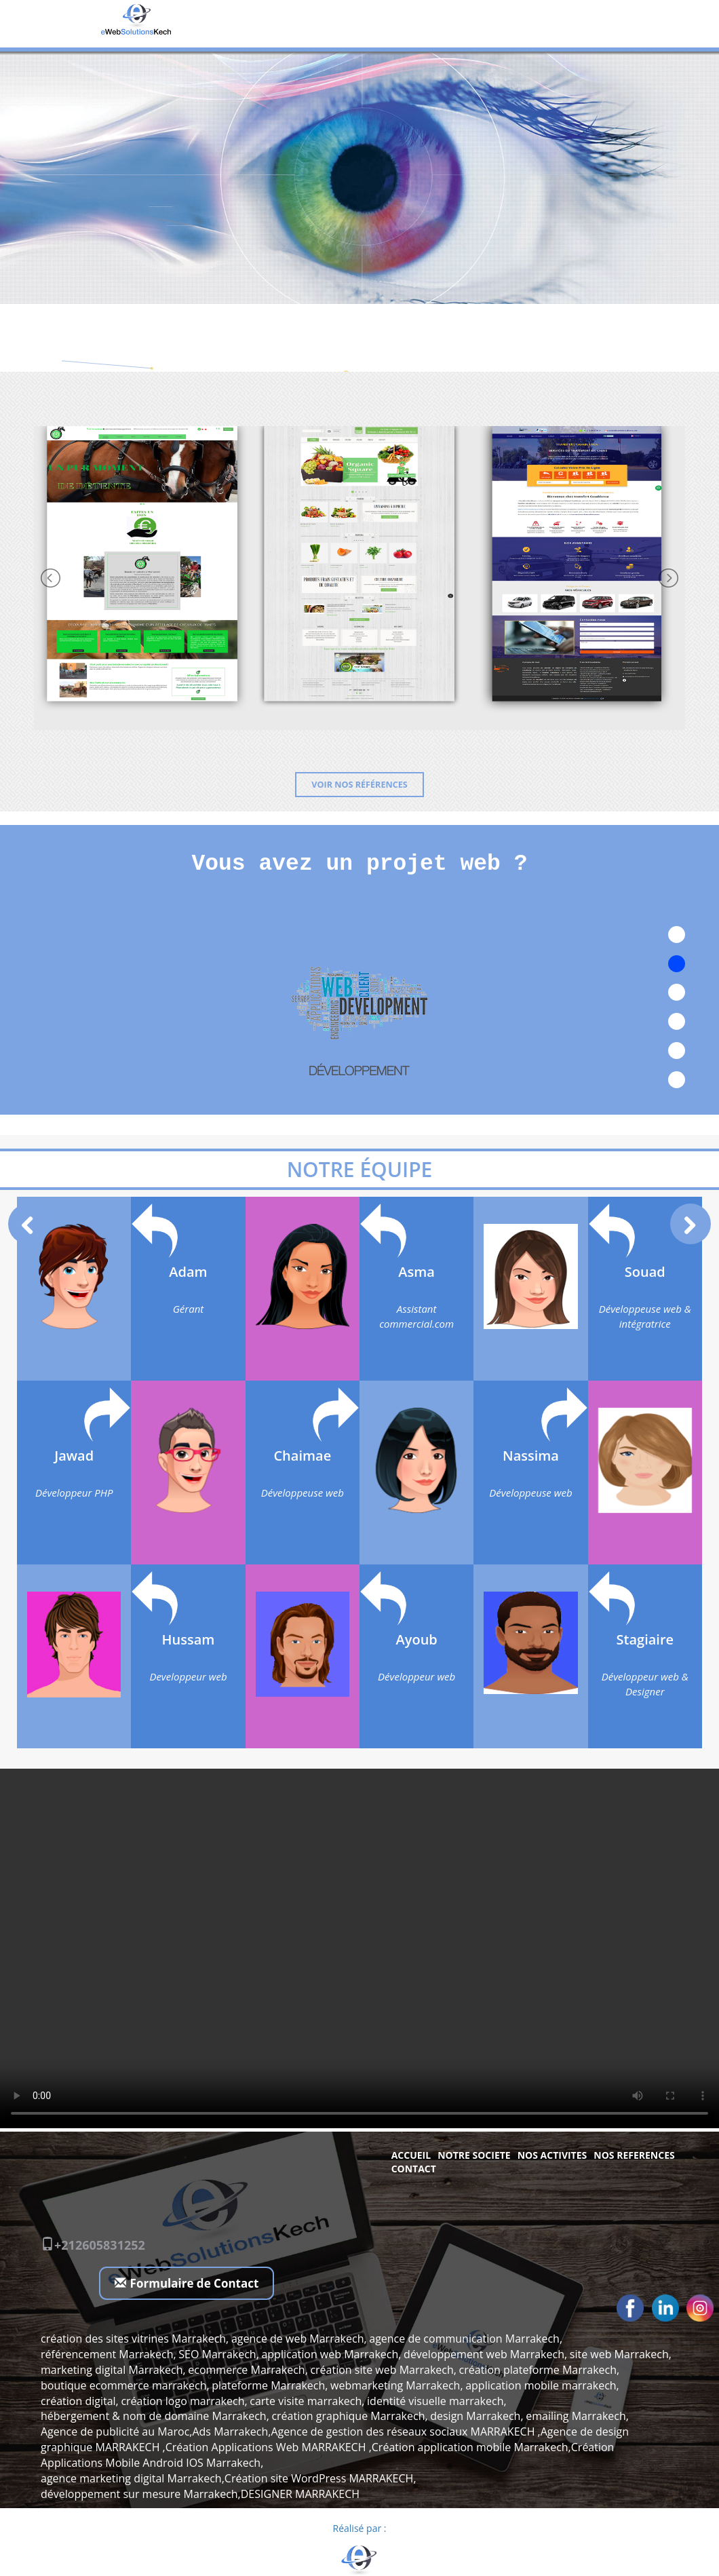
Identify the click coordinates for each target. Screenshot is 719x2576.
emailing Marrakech (576, 2415)
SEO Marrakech (217, 2354)
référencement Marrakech (107, 2354)
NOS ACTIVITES (552, 2155)
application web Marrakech (329, 2354)
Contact (413, 2168)
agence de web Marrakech (297, 2338)
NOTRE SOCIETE (474, 2155)
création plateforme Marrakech (538, 2369)
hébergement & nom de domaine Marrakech (154, 2415)
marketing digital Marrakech (112, 2369)
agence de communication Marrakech (464, 2338)
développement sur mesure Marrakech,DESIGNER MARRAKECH (200, 2493)
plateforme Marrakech (268, 2385)
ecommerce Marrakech (246, 2369)
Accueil (411, 2155)
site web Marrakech (619, 2354)
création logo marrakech (182, 2401)
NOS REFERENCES (634, 2155)
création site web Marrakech (381, 2369)
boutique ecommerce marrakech (123, 2385)
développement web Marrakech (484, 2354)
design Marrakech (475, 2415)
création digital (78, 2401)
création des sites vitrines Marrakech (133, 2338)
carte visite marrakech (306, 2401)
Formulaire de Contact (187, 2283)
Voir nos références (359, 784)
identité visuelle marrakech (435, 2401)
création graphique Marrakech (348, 2415)
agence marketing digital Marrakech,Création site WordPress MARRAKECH (227, 2478)
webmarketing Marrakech (395, 2385)
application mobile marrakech (540, 2385)
